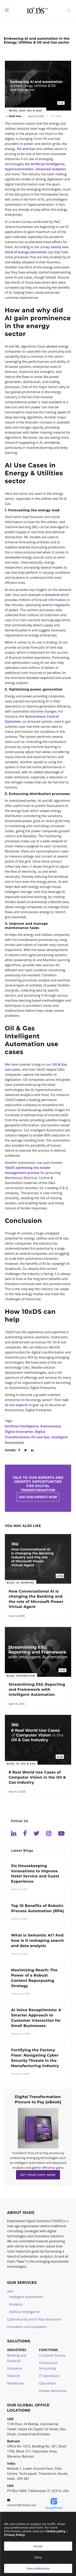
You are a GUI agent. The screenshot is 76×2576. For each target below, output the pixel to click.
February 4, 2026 (20, 2033)
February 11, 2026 (20, 1993)
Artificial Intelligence (22, 1426)
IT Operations (49, 2376)
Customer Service (52, 2355)
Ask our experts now (38, 1497)
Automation (25, 1676)
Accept (38, 2546)
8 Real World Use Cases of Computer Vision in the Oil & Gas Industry (37, 1777)
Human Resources (53, 2391)
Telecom (13, 2376)
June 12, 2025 (17, 1615)
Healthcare (15, 2383)
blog (13, 110)
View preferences (38, 2568)
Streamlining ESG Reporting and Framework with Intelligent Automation (37, 1689)
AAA (22, 110)
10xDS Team (15, 116)
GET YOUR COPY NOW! (38, 2174)
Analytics (15, 2304)
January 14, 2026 (20, 2073)
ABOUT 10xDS (20, 2212)
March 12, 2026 (19, 1889)
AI (17, 1582)
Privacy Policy (14, 2535)
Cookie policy (55, 2531)
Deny (38, 2557)
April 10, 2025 (17, 1703)
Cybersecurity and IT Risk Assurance (34, 2319)
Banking (27, 1582)
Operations (47, 2383)
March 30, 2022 (36, 116)
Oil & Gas (34, 110)
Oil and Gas (26, 149)
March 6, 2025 (17, 1791)
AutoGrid (52, 595)
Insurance (14, 2368)
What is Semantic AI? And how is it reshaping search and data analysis (37, 1940)
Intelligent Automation (26, 2297)
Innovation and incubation (27, 2327)
